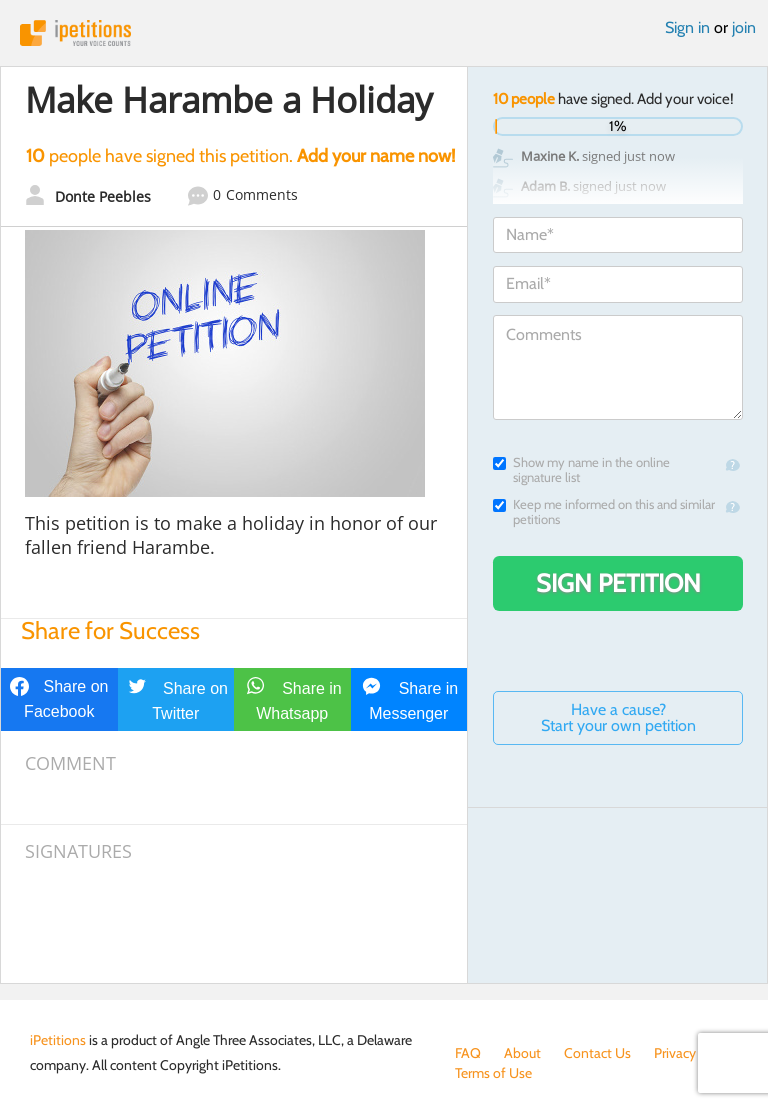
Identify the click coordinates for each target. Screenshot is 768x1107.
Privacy (675, 1053)
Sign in (687, 27)
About (522, 1053)
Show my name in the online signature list (581, 470)
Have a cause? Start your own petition (618, 717)
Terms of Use (493, 1073)
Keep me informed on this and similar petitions (604, 512)
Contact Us (597, 1053)
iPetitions (384, 33)
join (744, 27)
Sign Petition (618, 583)
